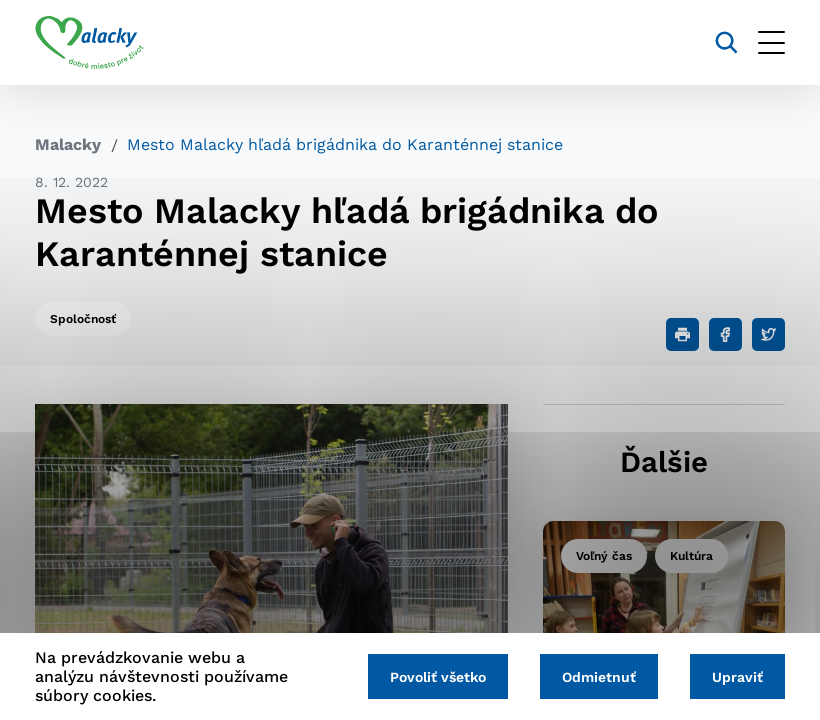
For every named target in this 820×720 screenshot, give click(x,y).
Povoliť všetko (438, 677)
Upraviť (737, 677)
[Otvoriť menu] (771, 42)
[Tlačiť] (682, 334)
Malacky (68, 144)
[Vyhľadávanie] (726, 42)
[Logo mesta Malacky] (89, 43)
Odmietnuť (599, 677)
